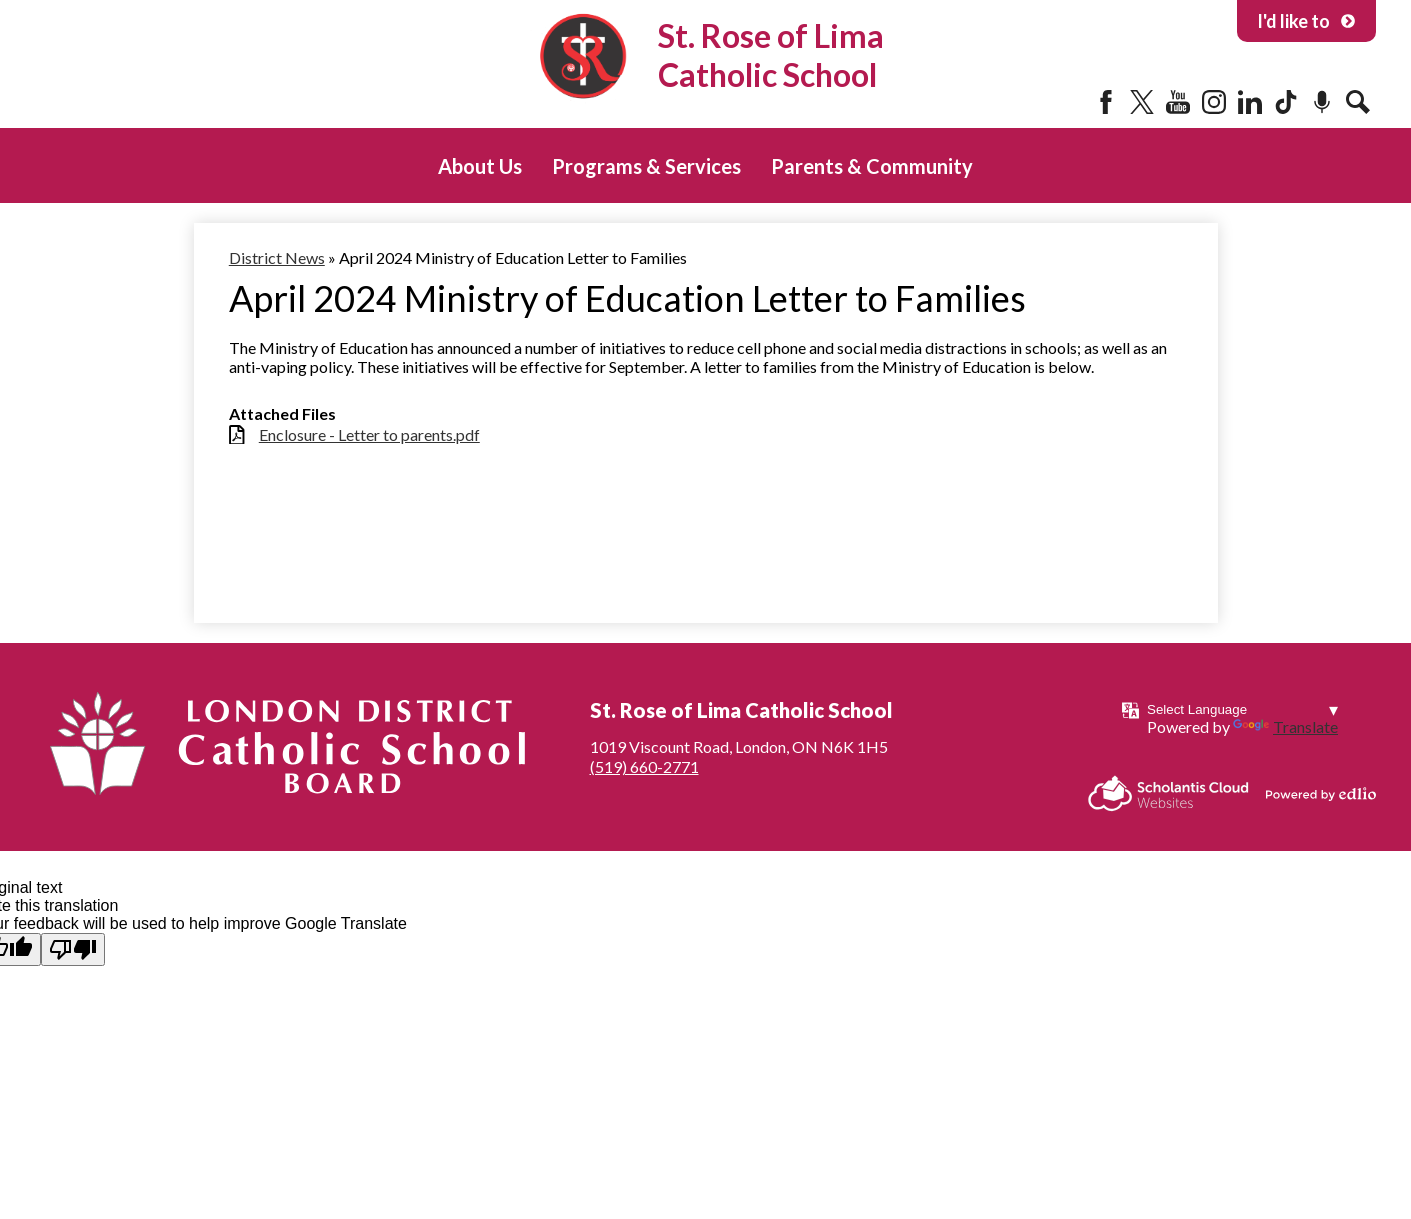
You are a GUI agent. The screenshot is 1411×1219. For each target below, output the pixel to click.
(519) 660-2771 (644, 766)
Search (1358, 102)
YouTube (1178, 102)
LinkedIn (1250, 102)
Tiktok (1286, 102)
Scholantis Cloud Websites (1168, 793)
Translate (1285, 726)
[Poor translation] (73, 949)
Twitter (1142, 102)
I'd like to (1306, 21)
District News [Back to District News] (277, 257)
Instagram (1214, 102)
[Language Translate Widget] (1242, 709)
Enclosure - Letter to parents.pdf (369, 434)
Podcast (1322, 102)
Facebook (1106, 102)
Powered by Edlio (1321, 794)
